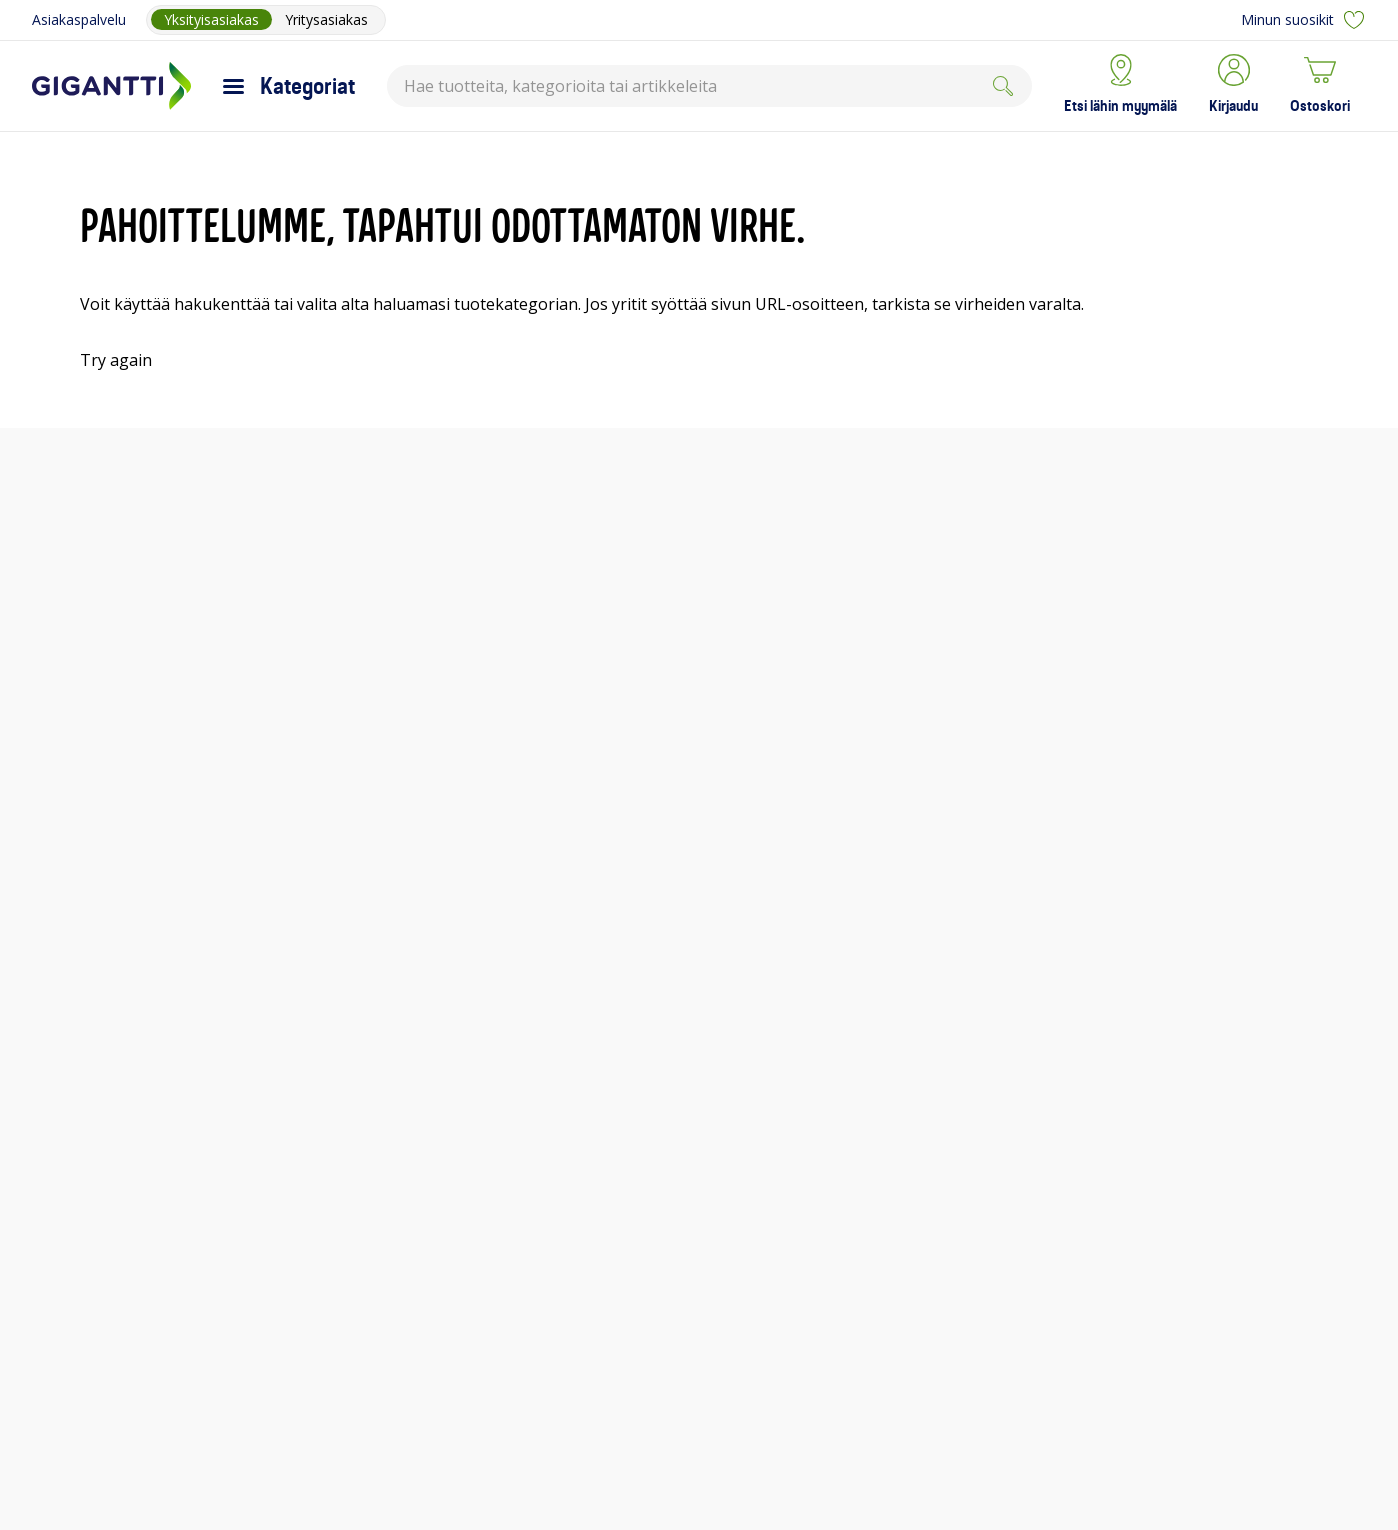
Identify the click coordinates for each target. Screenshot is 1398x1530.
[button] (1233, 86)
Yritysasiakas (326, 19)
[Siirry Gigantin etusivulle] (111, 86)
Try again (116, 360)
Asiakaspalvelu (79, 19)
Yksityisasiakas (211, 19)
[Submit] (1003, 86)
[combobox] (709, 86)
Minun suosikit (1303, 20)
